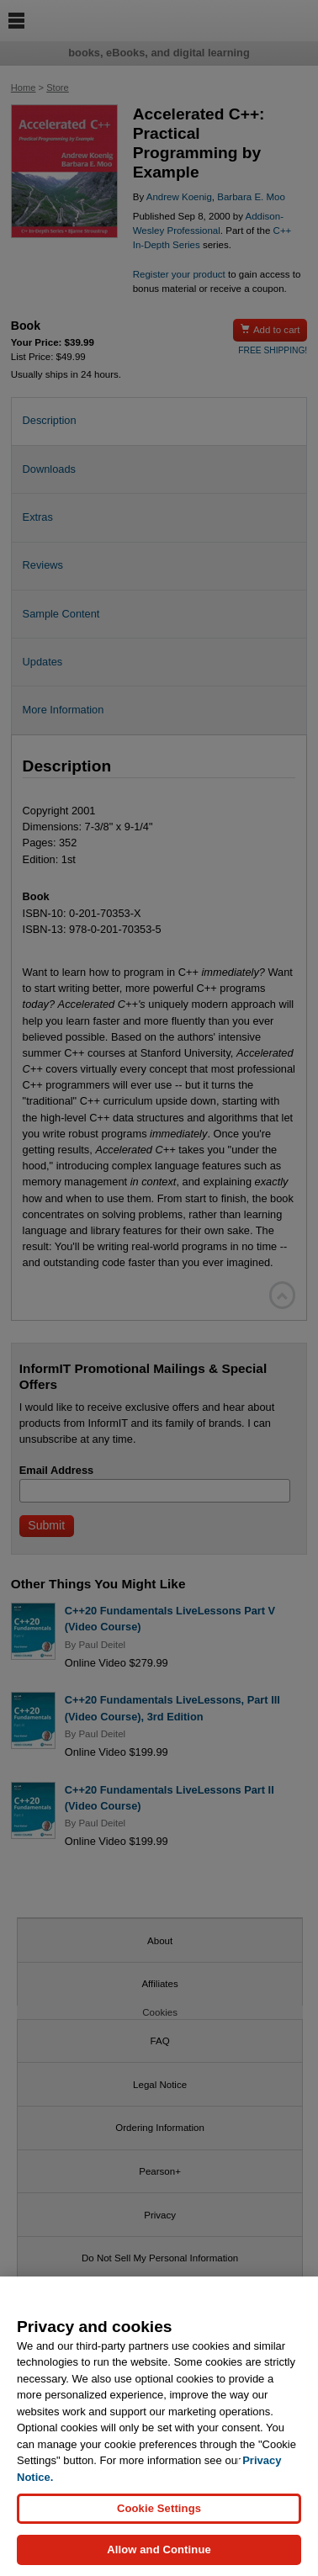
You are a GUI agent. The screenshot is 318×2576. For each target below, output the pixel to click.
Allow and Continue (159, 2556)
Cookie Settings (159, 2515)
